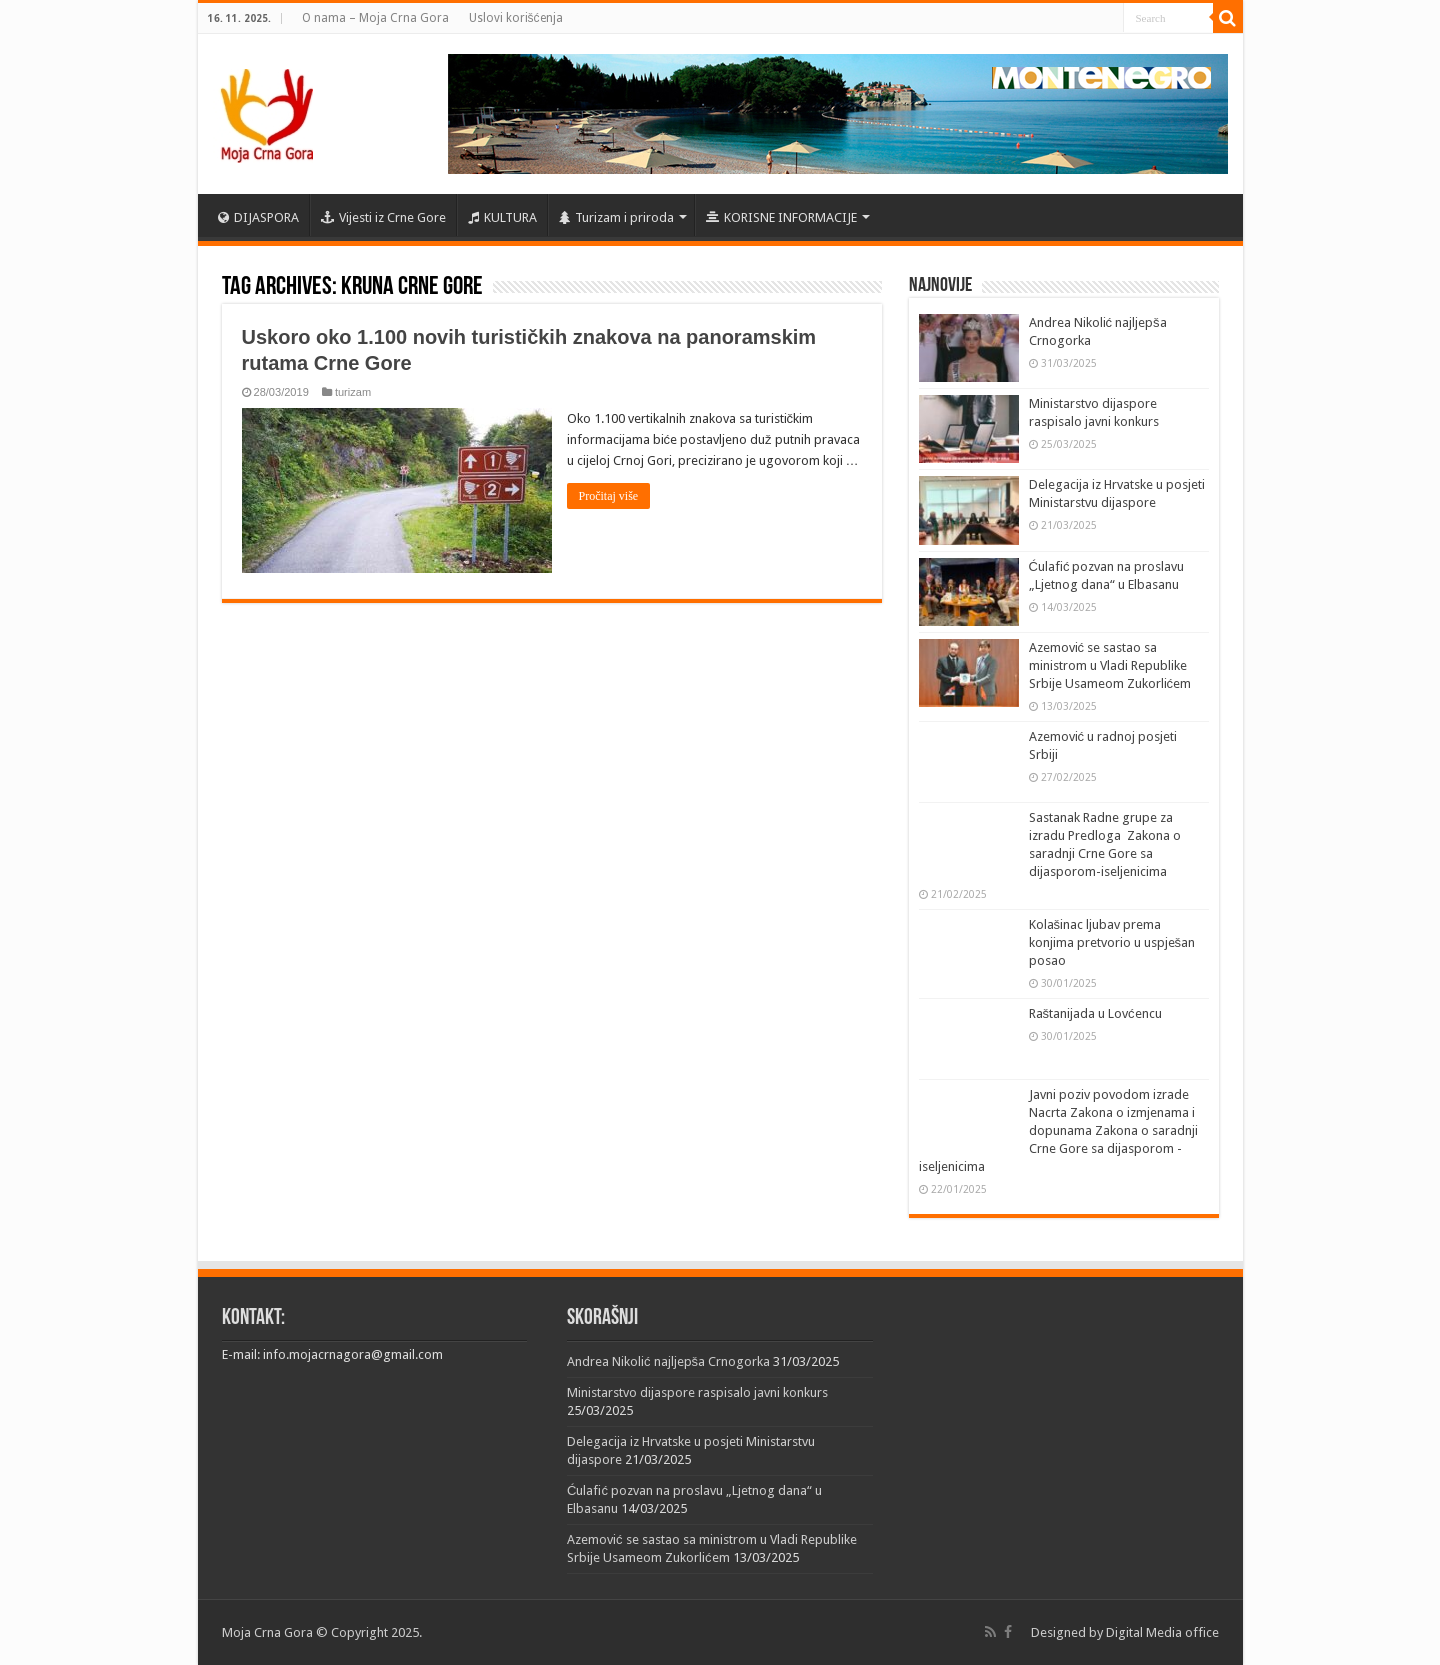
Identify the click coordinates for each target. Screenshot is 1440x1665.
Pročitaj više (609, 496)
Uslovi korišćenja (516, 18)
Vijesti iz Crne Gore (383, 217)
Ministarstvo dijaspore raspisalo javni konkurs (697, 1392)
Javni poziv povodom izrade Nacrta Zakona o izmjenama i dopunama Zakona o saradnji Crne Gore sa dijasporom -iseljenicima (1058, 1130)
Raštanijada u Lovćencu (1095, 1013)
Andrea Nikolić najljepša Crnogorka (668, 1361)
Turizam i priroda (616, 217)
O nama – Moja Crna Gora (375, 18)
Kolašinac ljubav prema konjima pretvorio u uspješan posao (1112, 942)
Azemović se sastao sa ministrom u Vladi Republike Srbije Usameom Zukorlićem (1110, 665)
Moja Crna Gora (267, 1632)
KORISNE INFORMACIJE (781, 217)
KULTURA (502, 217)
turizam (353, 392)
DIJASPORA (258, 217)
